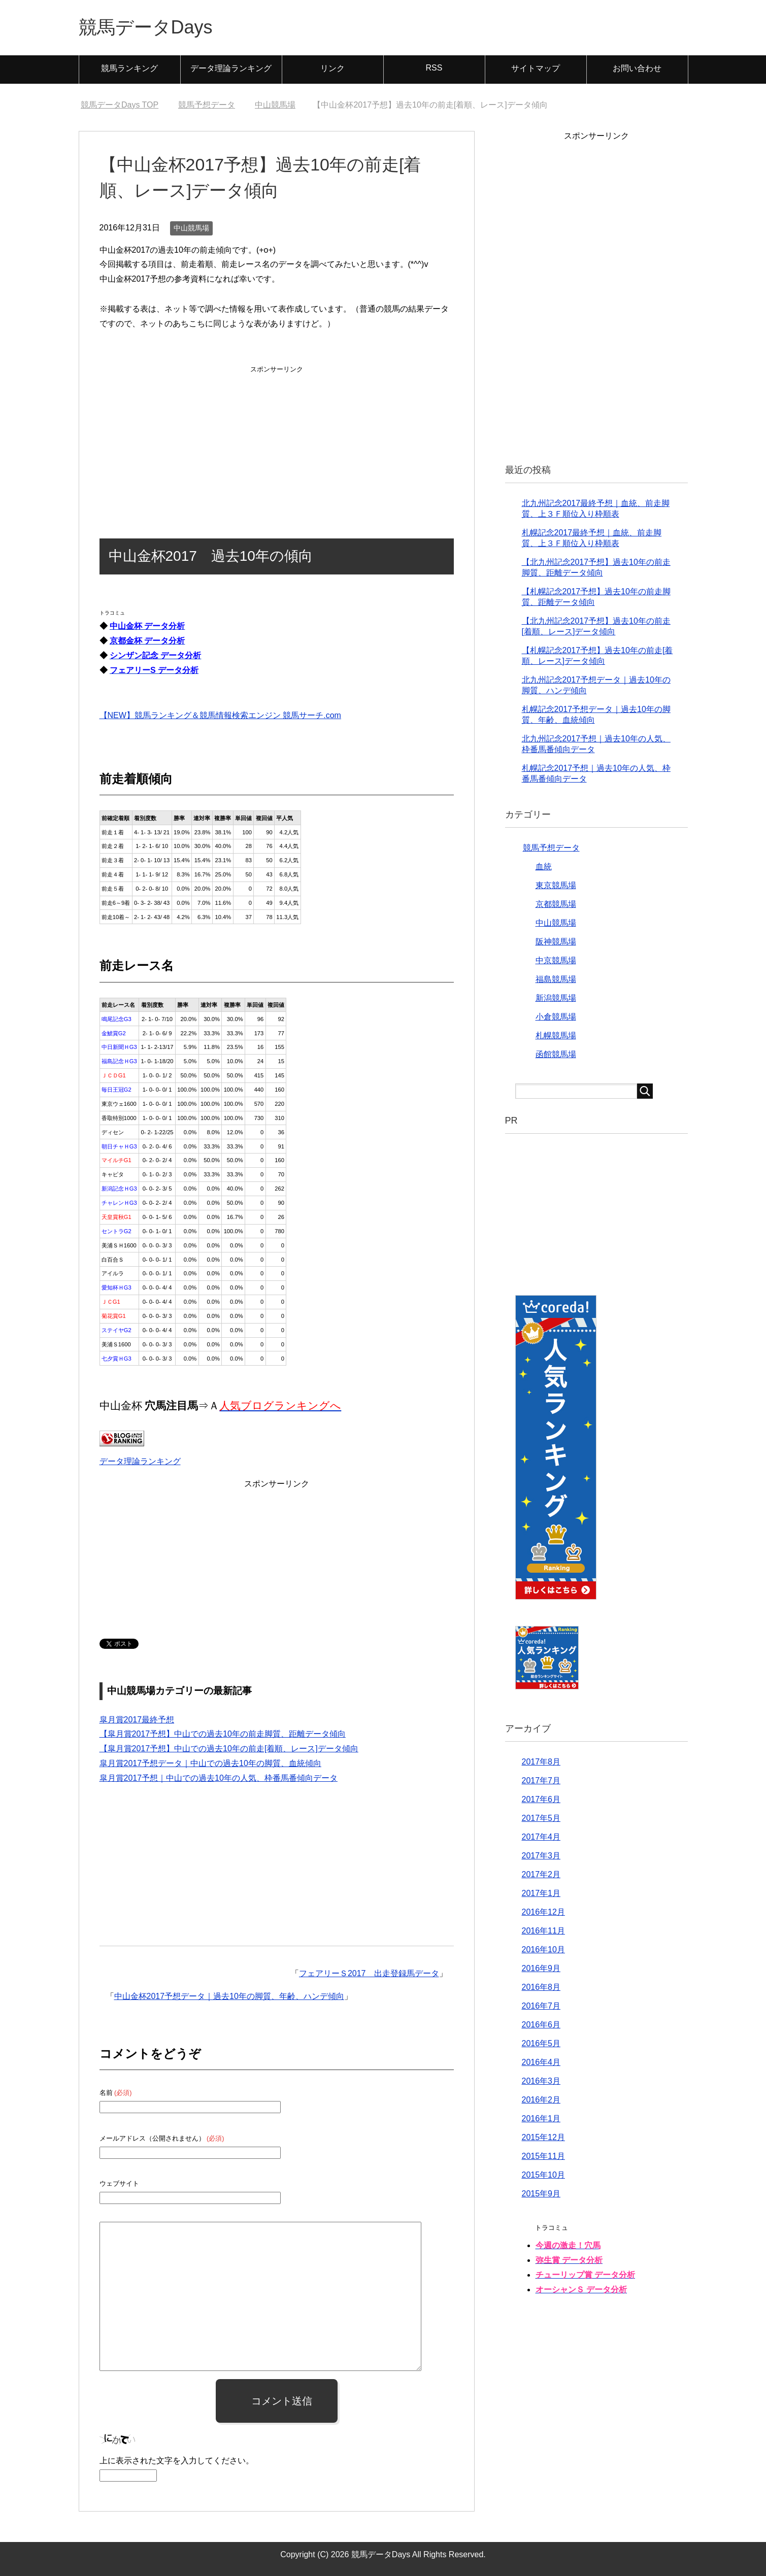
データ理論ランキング (231, 68)
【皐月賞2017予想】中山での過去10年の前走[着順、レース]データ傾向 (228, 1748)
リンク (332, 68)
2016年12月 (543, 1912)
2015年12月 (543, 2137)
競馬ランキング (129, 68)
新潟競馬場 (556, 998)
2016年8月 (541, 1987)
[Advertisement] (277, 439)
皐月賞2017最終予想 (137, 1719)
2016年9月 (541, 1968)
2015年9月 (541, 2193)
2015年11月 (543, 2156)
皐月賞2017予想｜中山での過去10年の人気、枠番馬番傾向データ (218, 1778)
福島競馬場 (556, 979)
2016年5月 (541, 2043)
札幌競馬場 (556, 1035)
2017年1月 (541, 1893)
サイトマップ (535, 68)
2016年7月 (541, 2006)
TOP (119, 104)
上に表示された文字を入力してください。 (176, 2460)
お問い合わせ (637, 68)
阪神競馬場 (556, 941)
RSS (434, 67)
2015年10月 (543, 2175)
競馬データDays (146, 27)
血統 (544, 866)
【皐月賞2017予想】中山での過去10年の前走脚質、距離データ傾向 (222, 1734)
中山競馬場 (191, 228)
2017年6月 (541, 1799)
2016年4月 (541, 2062)
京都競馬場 (556, 904)
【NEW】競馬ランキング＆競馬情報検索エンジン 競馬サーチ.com (220, 715)
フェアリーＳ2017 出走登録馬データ (369, 1973)
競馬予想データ (551, 847)
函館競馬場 (556, 1054)
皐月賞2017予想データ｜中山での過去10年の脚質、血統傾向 (210, 1763)
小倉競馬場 (556, 1016)
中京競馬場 (556, 960)
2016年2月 (541, 2099)
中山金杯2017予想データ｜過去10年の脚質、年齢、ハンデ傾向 (229, 1996)
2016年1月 (541, 2118)
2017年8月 (541, 1761)
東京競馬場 (556, 885)
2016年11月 (543, 1930)
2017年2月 (541, 1874)
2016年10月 (543, 1949)
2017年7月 (541, 1780)
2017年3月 (541, 1855)
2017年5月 (541, 1818)
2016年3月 (541, 2081)
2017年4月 (541, 1837)
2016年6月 (541, 2024)
